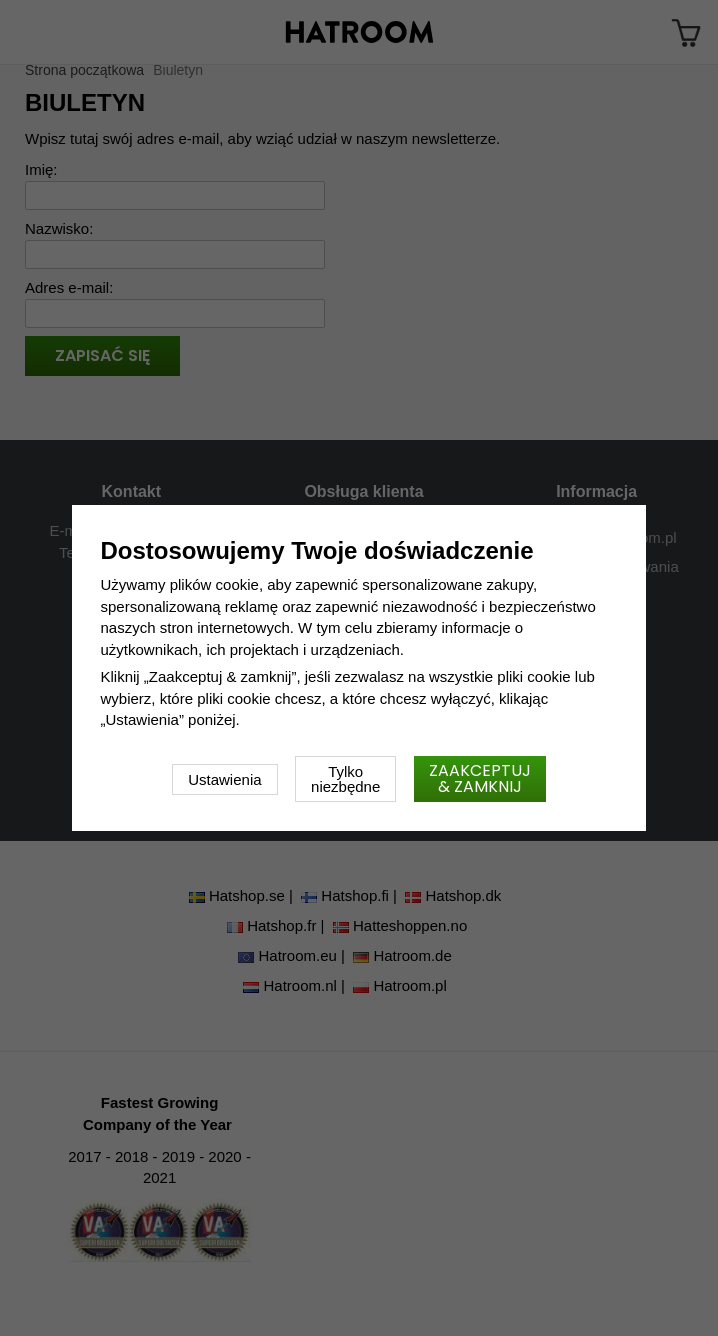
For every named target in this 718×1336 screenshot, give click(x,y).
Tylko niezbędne (345, 779)
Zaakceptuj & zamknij (480, 778)
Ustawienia (224, 779)
